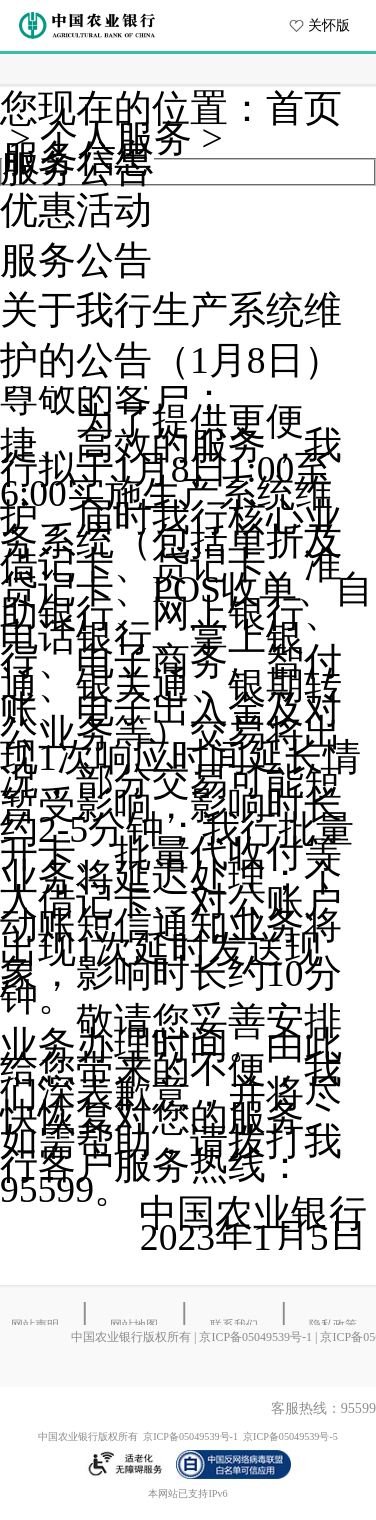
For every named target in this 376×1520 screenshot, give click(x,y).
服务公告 (76, 260)
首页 (304, 109)
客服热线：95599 (323, 1408)
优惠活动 (76, 210)
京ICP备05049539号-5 (290, 1436)
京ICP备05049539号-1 (255, 1337)
